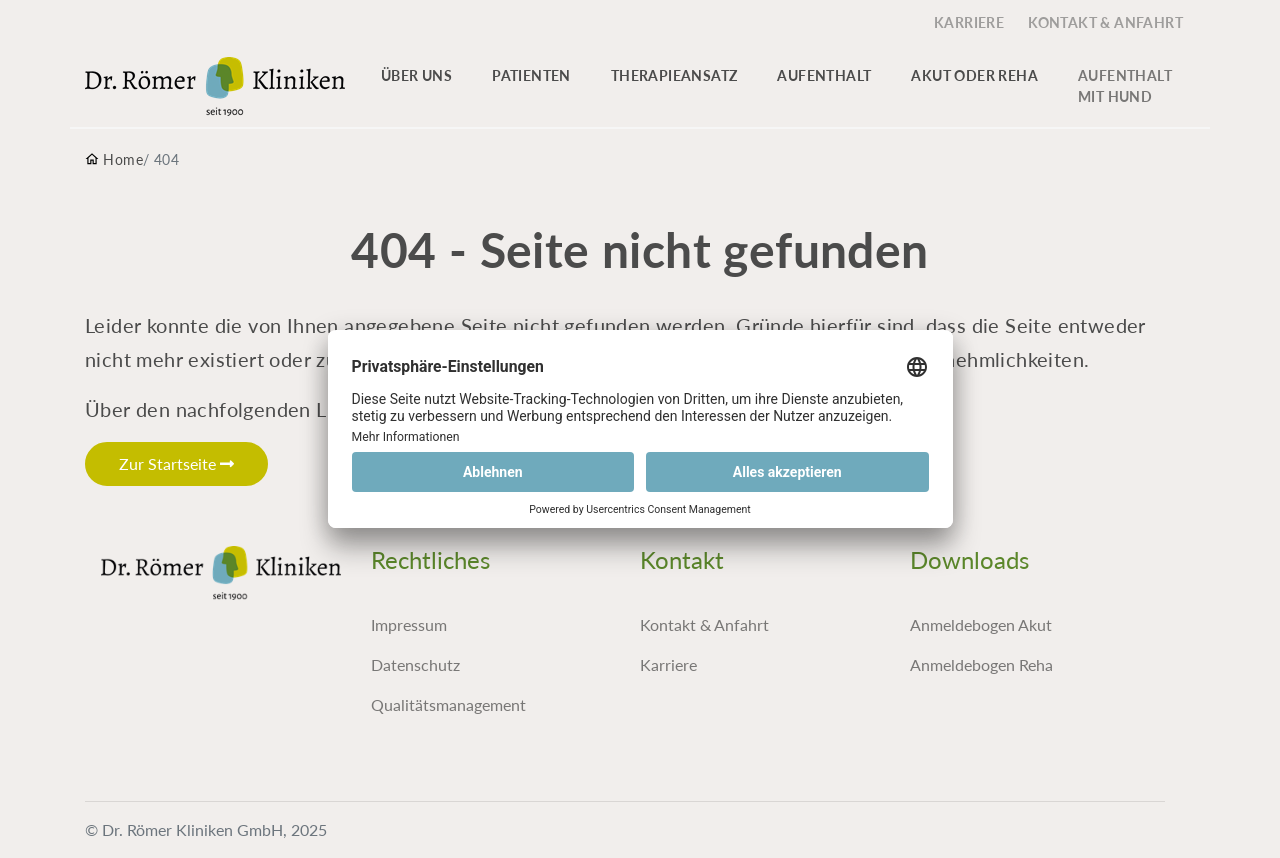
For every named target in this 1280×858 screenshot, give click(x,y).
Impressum (409, 624)
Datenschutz (415, 664)
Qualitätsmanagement (448, 704)
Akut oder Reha (974, 75)
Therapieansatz (674, 75)
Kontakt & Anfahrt (704, 624)
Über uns (416, 75)
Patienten (531, 75)
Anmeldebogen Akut (981, 624)
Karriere (668, 664)
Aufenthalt (824, 75)
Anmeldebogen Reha (981, 664)
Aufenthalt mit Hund (1125, 86)
